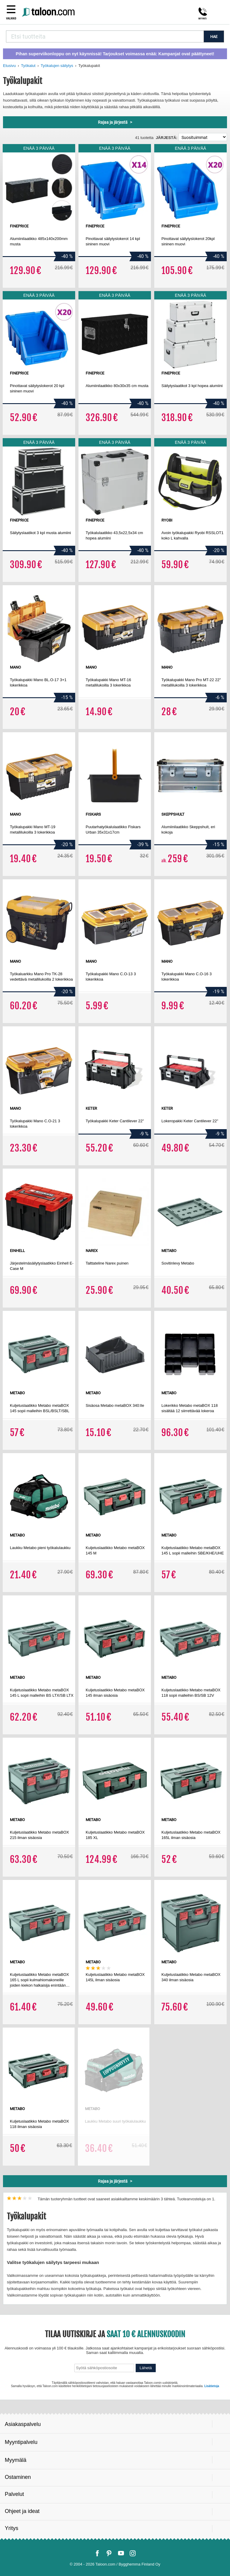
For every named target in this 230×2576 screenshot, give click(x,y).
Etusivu (9, 65)
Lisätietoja (211, 2386)
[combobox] (105, 36)
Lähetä (146, 2368)
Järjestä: (166, 137)
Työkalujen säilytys (57, 65)
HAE (213, 36)
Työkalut (28, 65)
